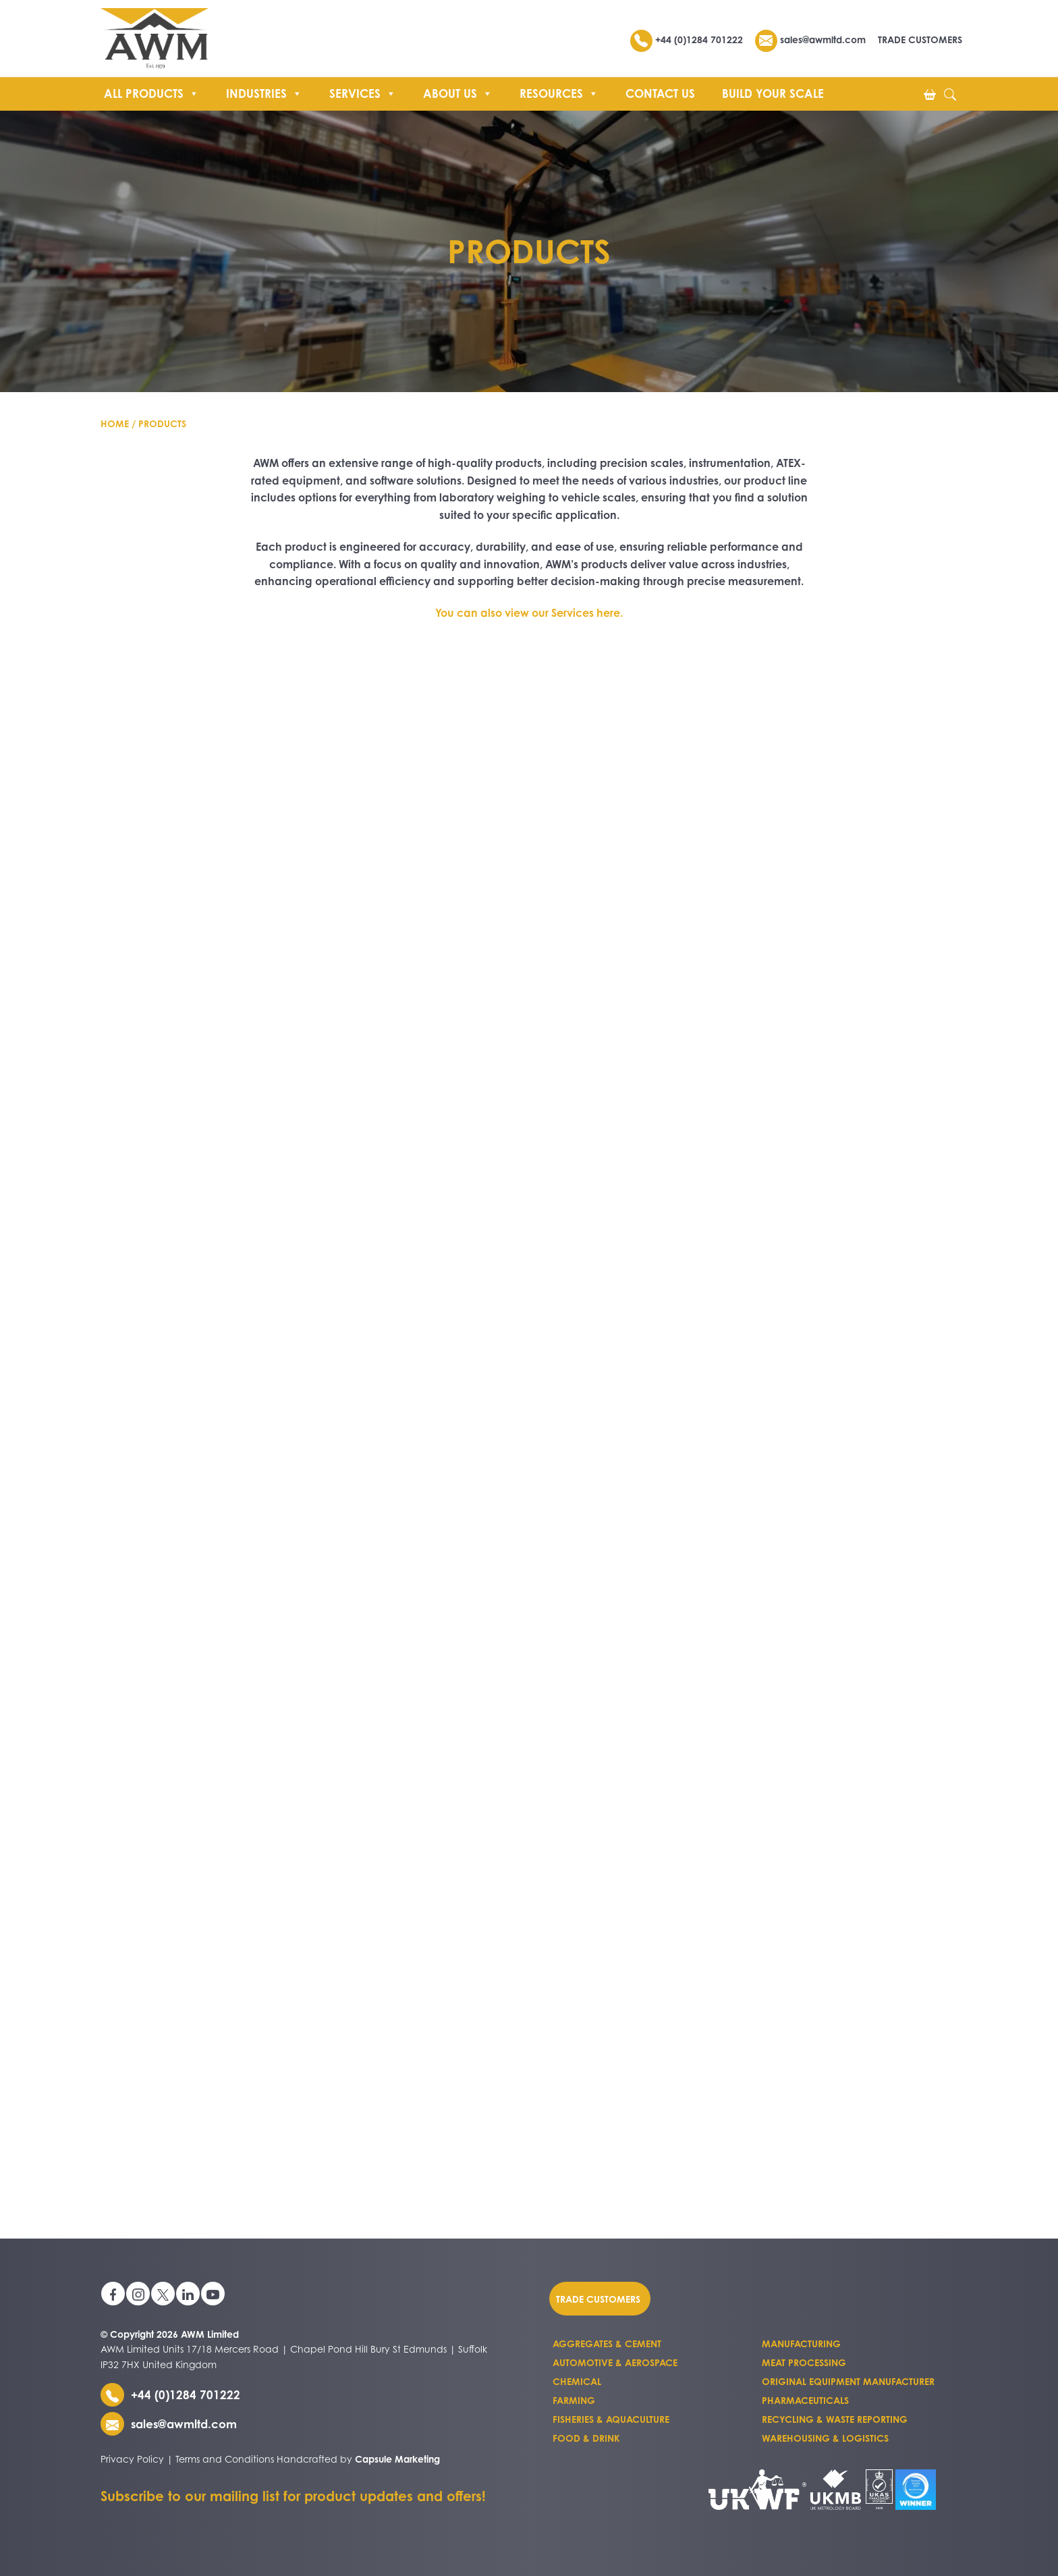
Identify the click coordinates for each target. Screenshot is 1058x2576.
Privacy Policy (132, 2459)
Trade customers (598, 2298)
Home (115, 423)
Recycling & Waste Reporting (835, 2419)
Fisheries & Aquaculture (611, 2419)
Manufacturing (801, 2343)
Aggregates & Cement (607, 2343)
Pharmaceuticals (805, 2400)
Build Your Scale (773, 93)
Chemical (577, 2381)
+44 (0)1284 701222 (688, 39)
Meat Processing (804, 2362)
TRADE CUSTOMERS (920, 39)
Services (362, 92)
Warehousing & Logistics (825, 2438)
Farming (574, 2400)
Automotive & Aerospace (615, 2362)
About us (458, 92)
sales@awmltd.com (810, 39)
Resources (559, 92)
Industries (264, 92)
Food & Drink (586, 2438)
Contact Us (660, 93)
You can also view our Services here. (529, 613)
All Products (151, 92)
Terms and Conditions (224, 2459)
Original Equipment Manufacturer (848, 2381)
